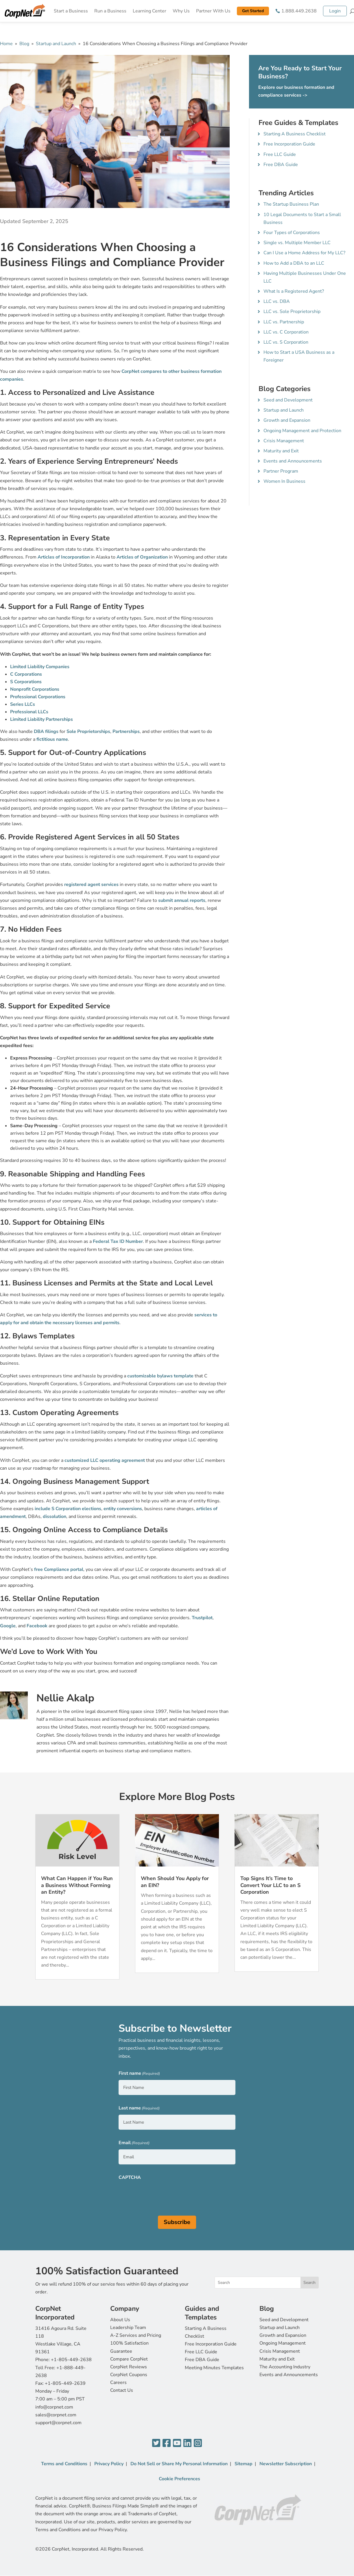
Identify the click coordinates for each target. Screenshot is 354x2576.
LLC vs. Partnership (283, 322)
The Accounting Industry (284, 2367)
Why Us (181, 11)
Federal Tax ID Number (118, 1241)
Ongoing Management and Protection (302, 431)
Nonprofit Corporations (34, 689)
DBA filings (46, 731)
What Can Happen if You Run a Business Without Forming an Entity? (77, 1885)
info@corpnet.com (54, 2407)
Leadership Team (128, 2327)
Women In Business (284, 481)
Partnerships (126, 731)
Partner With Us (213, 11)
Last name (139, 2108)
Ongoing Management (282, 2343)
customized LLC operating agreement (104, 1460)
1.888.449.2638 (299, 11)
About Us (120, 2320)
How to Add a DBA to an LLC (293, 263)
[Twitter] (156, 2443)
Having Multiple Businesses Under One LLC (304, 277)
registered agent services (91, 884)
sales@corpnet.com (55, 2415)
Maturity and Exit (281, 451)
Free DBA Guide (280, 164)
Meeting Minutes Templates (214, 2368)
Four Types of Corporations (291, 232)
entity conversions (123, 1509)
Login (335, 11)
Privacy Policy (108, 2464)
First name (139, 2074)
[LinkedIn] (187, 2443)
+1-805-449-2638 (71, 2359)
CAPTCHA (130, 2177)
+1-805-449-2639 (65, 2383)
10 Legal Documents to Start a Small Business (302, 218)
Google (8, 1626)
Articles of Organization (142, 557)
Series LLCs (22, 704)
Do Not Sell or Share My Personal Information (179, 2464)
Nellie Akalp (65, 1698)
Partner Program (280, 471)
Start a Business (71, 11)
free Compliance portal (58, 1569)
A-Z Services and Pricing (135, 2335)
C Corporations (26, 674)
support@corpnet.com (58, 2423)
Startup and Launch (56, 43)
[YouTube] (177, 2443)
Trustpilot (202, 1618)
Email (134, 2143)
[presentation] (163, 2195)
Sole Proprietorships (88, 731)
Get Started (253, 11)
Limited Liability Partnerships (41, 719)
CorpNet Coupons (128, 2375)
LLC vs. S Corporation (285, 342)
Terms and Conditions (64, 2464)
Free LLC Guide (279, 154)
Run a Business (110, 11)
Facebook (37, 1626)
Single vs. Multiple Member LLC (297, 242)
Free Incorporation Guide (289, 144)
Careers (118, 2382)
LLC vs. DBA (276, 301)
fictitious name (52, 739)
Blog (24, 43)
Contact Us (121, 2390)
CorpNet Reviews (128, 2367)
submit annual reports (181, 900)
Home (6, 43)
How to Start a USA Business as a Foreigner (298, 356)
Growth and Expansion (286, 420)
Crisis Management (283, 441)
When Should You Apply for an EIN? (175, 1881)
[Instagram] (198, 2443)
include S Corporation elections (68, 1509)
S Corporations (26, 682)
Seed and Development (288, 400)
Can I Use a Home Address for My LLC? (304, 253)
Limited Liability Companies (39, 667)
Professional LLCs (29, 712)
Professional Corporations (37, 697)
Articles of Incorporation (64, 557)
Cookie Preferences (179, 2479)
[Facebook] (167, 2443)
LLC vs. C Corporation (286, 332)
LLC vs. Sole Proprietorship (291, 311)
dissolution (54, 1516)
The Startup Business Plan (291, 204)
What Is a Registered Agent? (293, 291)
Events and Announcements (292, 461)
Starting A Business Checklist (294, 134)
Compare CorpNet (129, 2359)
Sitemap (243, 2464)
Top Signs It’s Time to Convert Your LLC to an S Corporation (270, 1885)
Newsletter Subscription (285, 2464)
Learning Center (149, 11)
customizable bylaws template (160, 1376)
